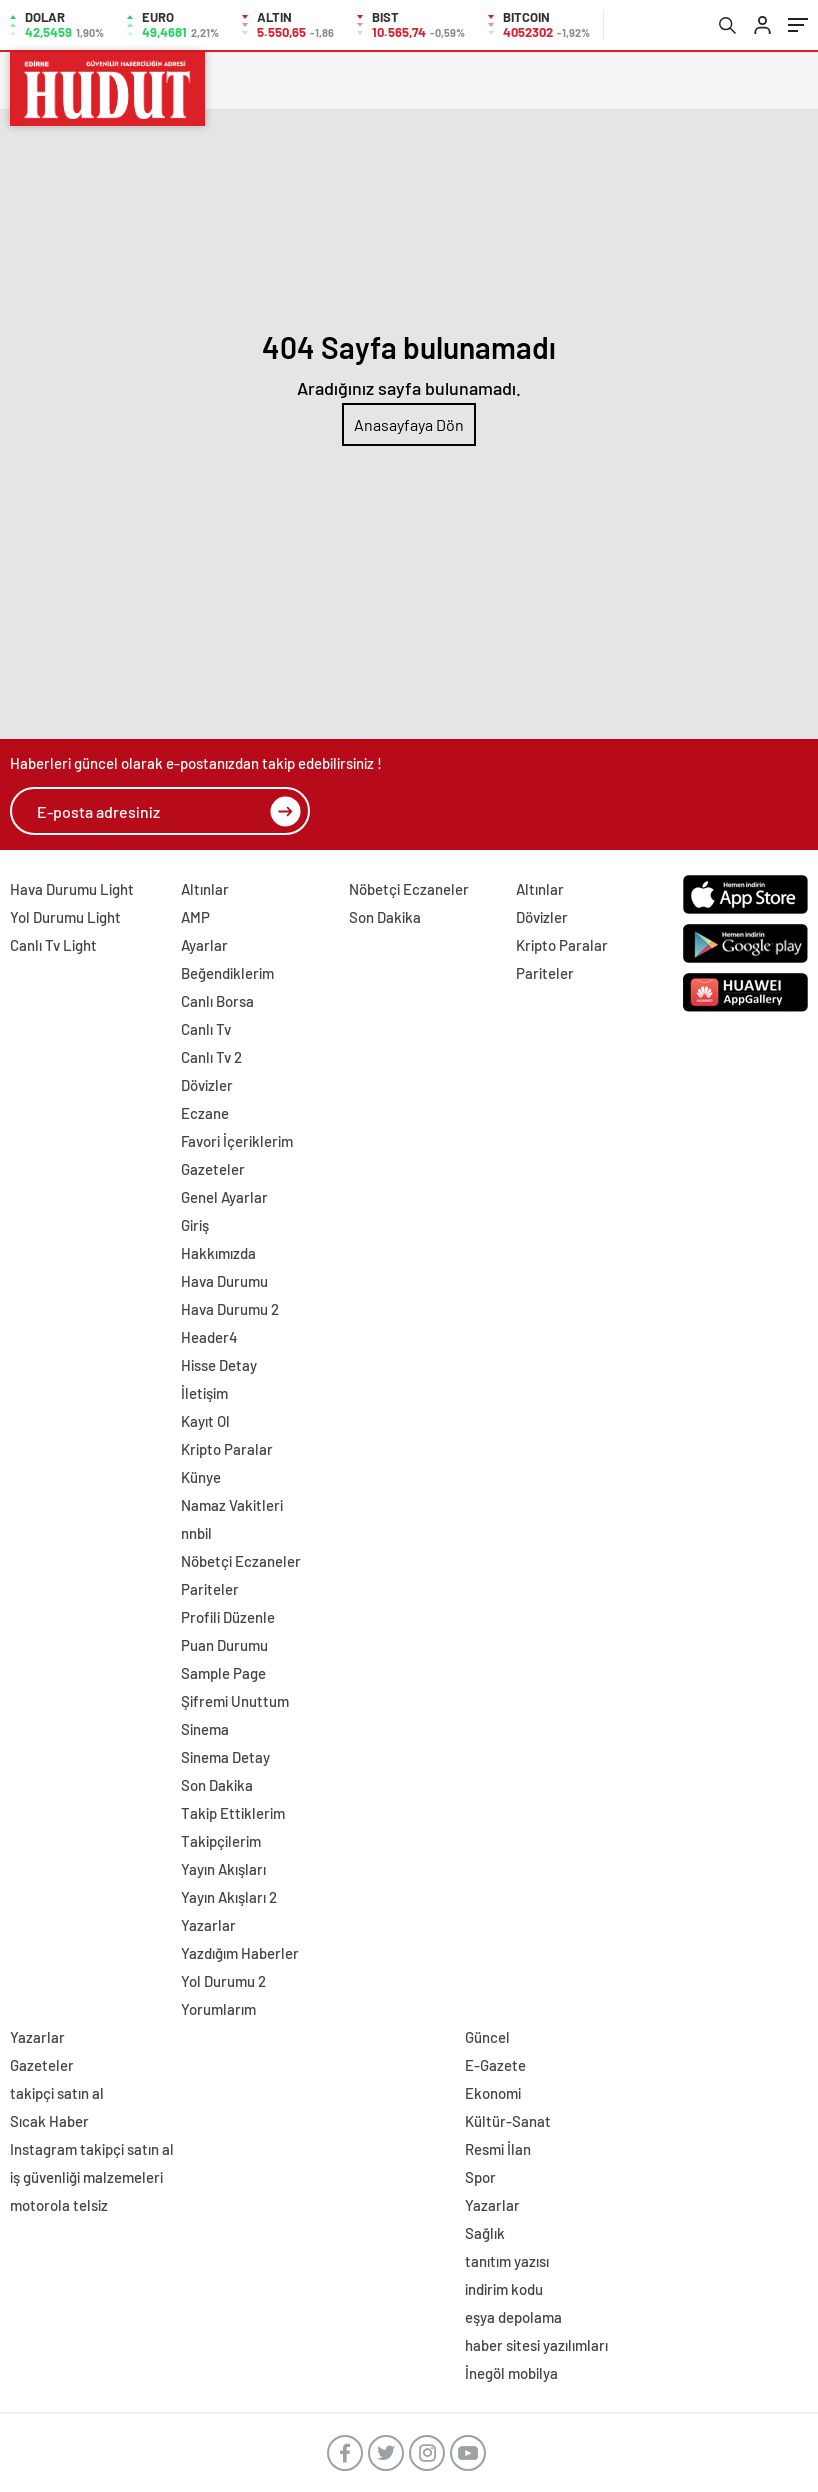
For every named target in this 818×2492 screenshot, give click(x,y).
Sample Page (223, 1673)
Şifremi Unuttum (235, 1701)
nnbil (196, 1533)
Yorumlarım (218, 2009)
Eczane (205, 1113)
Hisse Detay (219, 1365)
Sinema (205, 1729)
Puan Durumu (224, 1645)
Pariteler (210, 1589)
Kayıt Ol (205, 1421)
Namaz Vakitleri (232, 1505)
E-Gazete (495, 2065)
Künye (201, 1477)
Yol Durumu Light (65, 917)
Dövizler (207, 1085)
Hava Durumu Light (72, 889)
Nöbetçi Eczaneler (241, 1561)
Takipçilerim (221, 1841)
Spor (480, 2177)
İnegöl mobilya (511, 2373)
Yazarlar (208, 1925)
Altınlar (205, 889)
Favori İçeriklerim (237, 1141)
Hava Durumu (224, 1281)
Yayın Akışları (223, 1869)
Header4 (209, 1337)
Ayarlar (204, 945)
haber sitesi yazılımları (536, 2345)
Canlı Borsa (217, 1001)
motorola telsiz (59, 2205)
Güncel (487, 2037)
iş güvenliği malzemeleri (86, 2177)
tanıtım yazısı (507, 2261)
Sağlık (485, 2233)
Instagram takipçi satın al (92, 2149)
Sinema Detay (225, 1757)
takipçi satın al (57, 2093)
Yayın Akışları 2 (229, 1897)
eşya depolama (513, 2317)
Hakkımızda (218, 1253)
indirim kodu (504, 2289)
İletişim (204, 1393)
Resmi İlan (498, 2149)
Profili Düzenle (228, 1617)
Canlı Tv (206, 1029)
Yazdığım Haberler (240, 1953)
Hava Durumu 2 (230, 1309)
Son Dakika (217, 1785)
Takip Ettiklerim (233, 1813)
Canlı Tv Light (53, 945)
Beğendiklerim (227, 973)
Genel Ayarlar (224, 1197)
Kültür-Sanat (508, 2121)
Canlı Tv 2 (211, 1057)
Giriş (195, 1225)
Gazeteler (213, 1169)
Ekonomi (493, 2093)
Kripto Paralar (227, 1449)
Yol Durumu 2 (223, 1981)
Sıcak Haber (49, 2121)
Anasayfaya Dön (409, 424)
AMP (195, 917)
